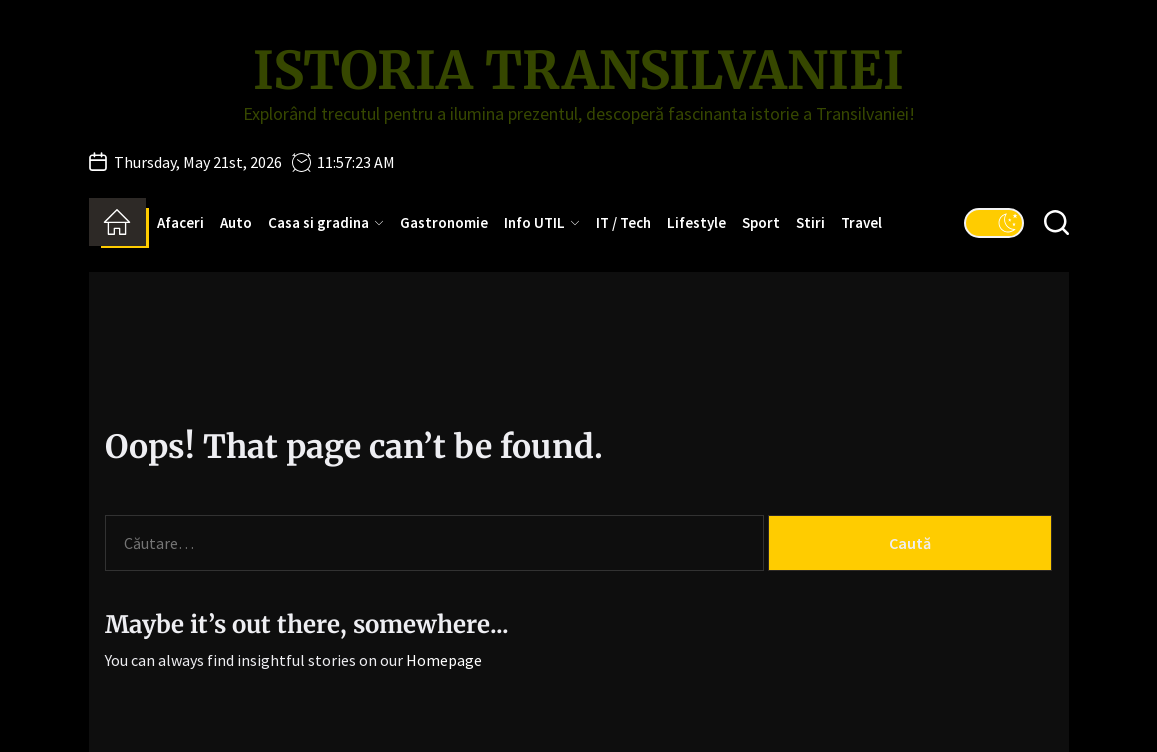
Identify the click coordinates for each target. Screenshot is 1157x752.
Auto (236, 222)
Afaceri (180, 222)
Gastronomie (444, 222)
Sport (761, 222)
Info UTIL (542, 222)
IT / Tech (623, 222)
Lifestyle (696, 222)
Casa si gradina (326, 222)
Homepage (444, 660)
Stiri (810, 222)
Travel (861, 222)
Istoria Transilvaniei (578, 71)
